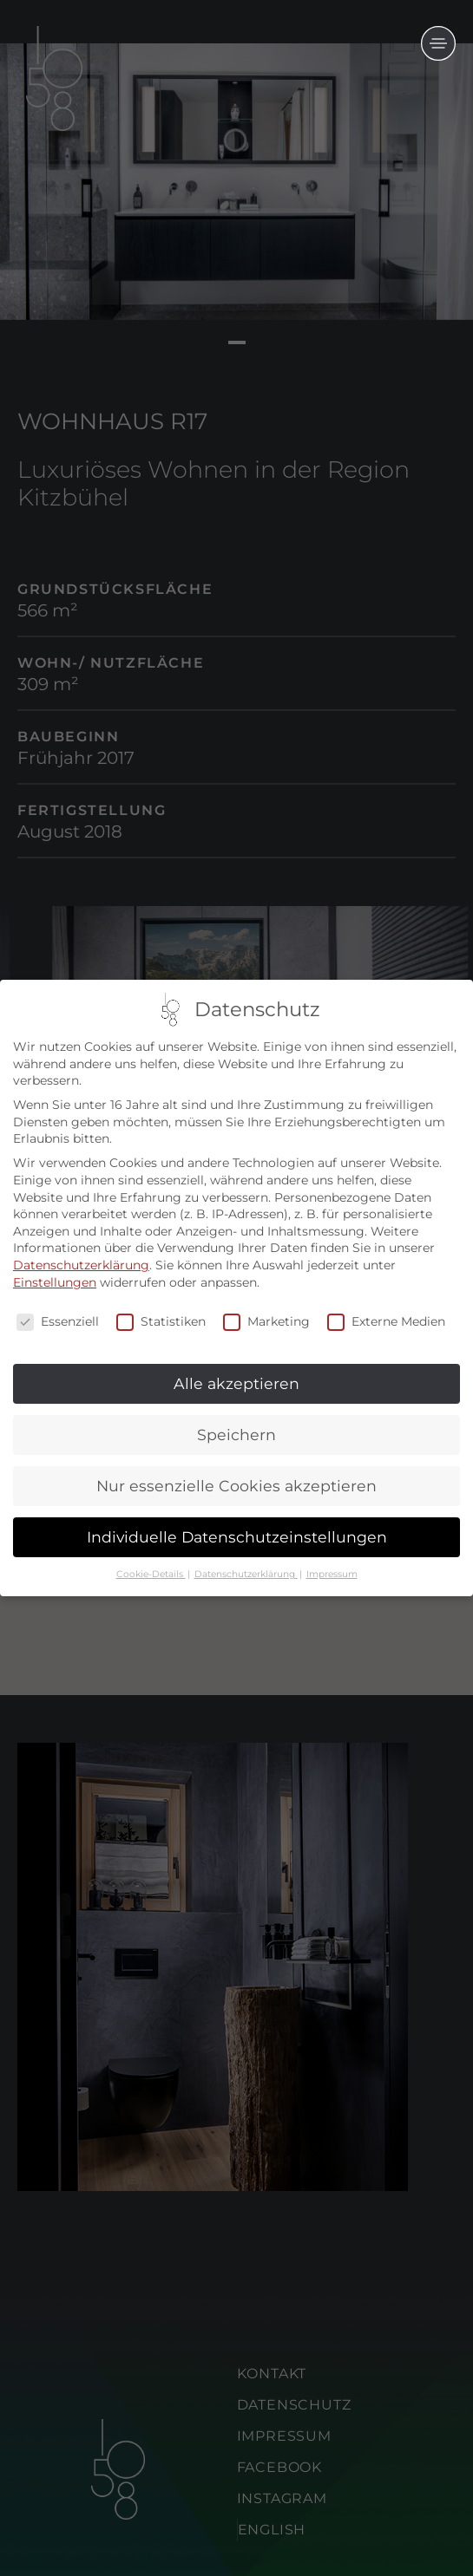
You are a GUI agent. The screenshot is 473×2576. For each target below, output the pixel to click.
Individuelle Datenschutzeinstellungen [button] (237, 1537)
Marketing (266, 1322)
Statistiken (161, 1322)
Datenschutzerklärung (81, 1265)
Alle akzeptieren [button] (236, 1383)
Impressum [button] (332, 1574)
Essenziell (57, 1322)
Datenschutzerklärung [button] (246, 1574)
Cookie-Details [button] (151, 1574)
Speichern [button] (236, 1434)
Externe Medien (386, 1322)
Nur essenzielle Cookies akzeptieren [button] (236, 1486)
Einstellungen (54, 1282)
